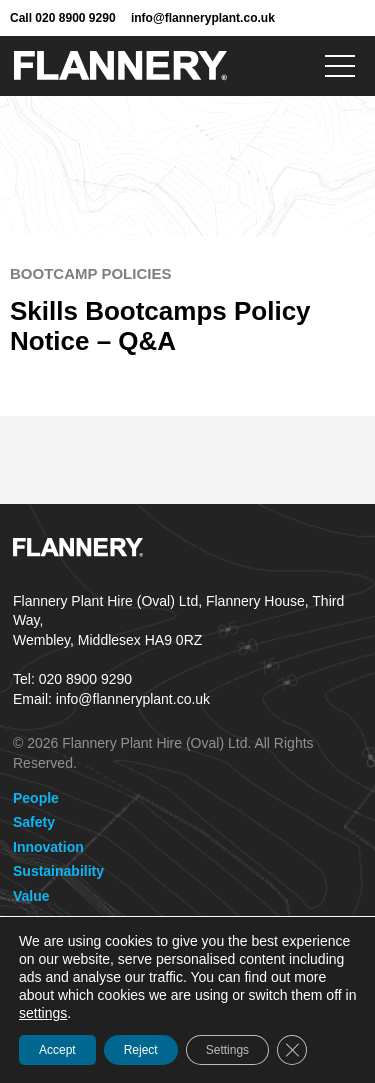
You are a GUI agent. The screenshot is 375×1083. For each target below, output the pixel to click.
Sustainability (58, 871)
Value (31, 896)
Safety (34, 822)
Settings (227, 1050)
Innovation (48, 847)
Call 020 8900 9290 (63, 18)
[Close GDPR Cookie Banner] (292, 1050)
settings (43, 1013)
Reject (141, 1050)
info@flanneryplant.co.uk (203, 18)
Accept (57, 1050)
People (36, 798)
